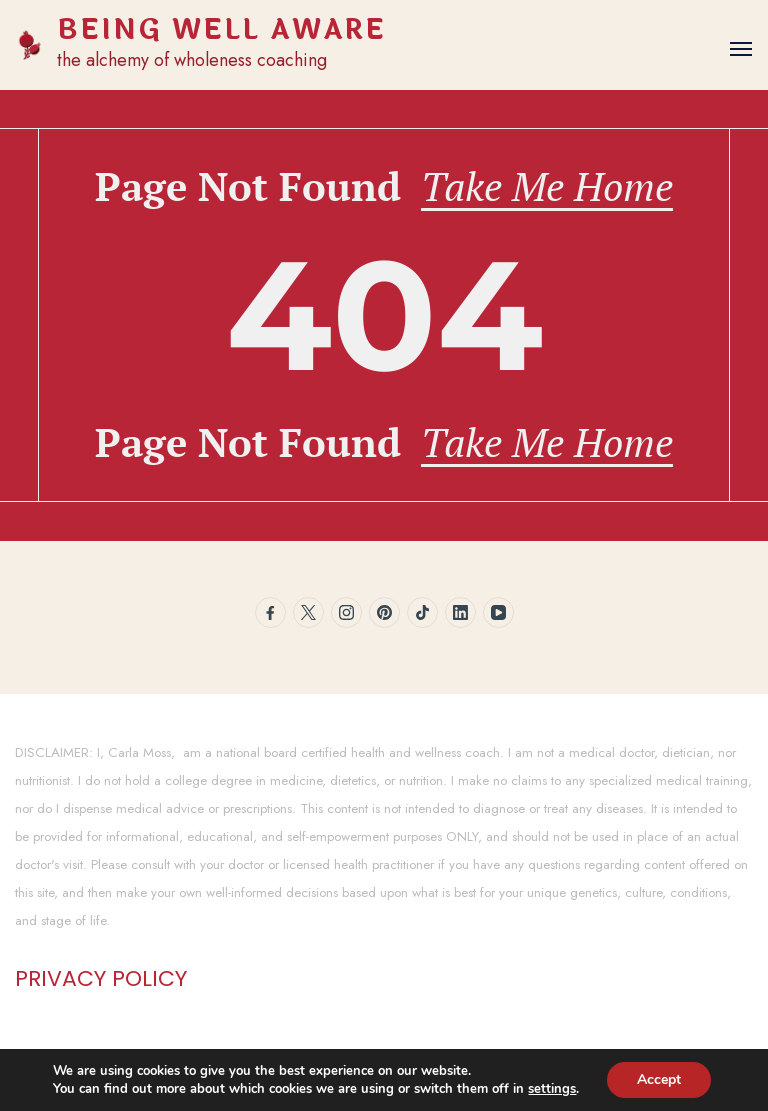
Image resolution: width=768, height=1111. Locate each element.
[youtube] (498, 612)
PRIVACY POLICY (101, 978)
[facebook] (270, 612)
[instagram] (346, 612)
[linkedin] (460, 612)
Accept (659, 1079)
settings (552, 1089)
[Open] (741, 49)
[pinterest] (384, 612)
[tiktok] (422, 612)
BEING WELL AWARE (221, 31)
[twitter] (308, 612)
